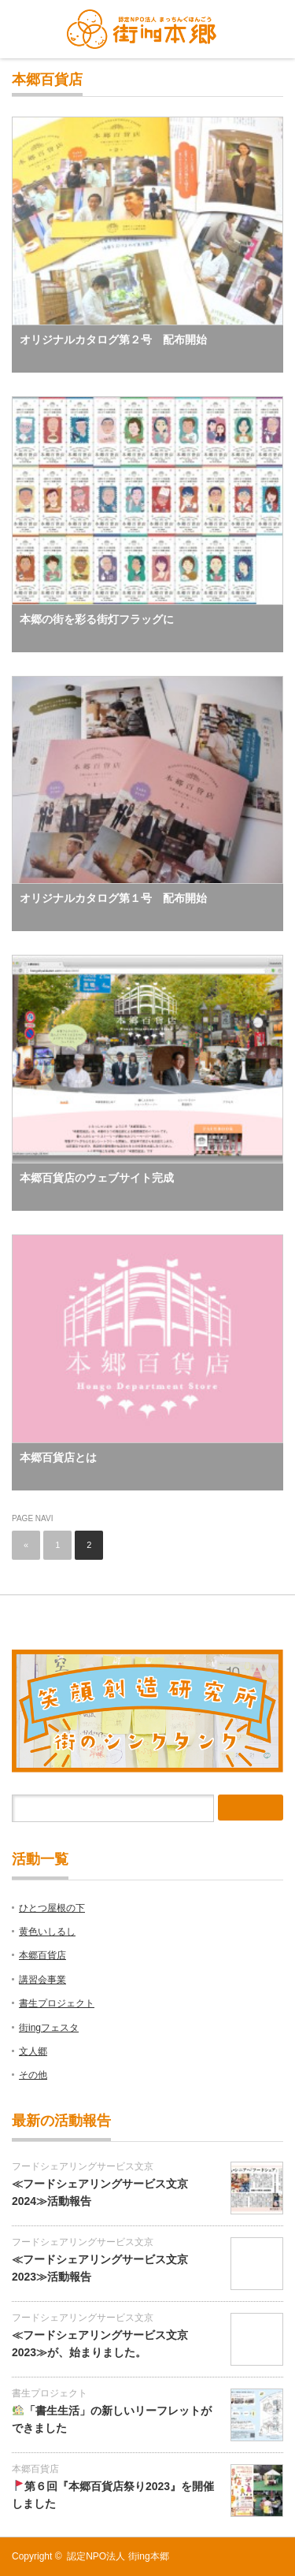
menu (266, 29)
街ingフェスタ (49, 2027)
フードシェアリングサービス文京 (82, 2166)
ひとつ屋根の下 (52, 1907)
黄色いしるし (47, 1931)
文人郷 (33, 2051)
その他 (33, 2074)
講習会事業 (42, 1979)
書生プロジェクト (56, 2003)
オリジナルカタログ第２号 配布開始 (113, 339)
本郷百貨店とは (58, 1457)
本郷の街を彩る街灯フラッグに (97, 619)
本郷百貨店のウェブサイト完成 (97, 1177)
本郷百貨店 (42, 1955)
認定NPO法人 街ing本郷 (117, 2556)
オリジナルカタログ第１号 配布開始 (113, 898)
